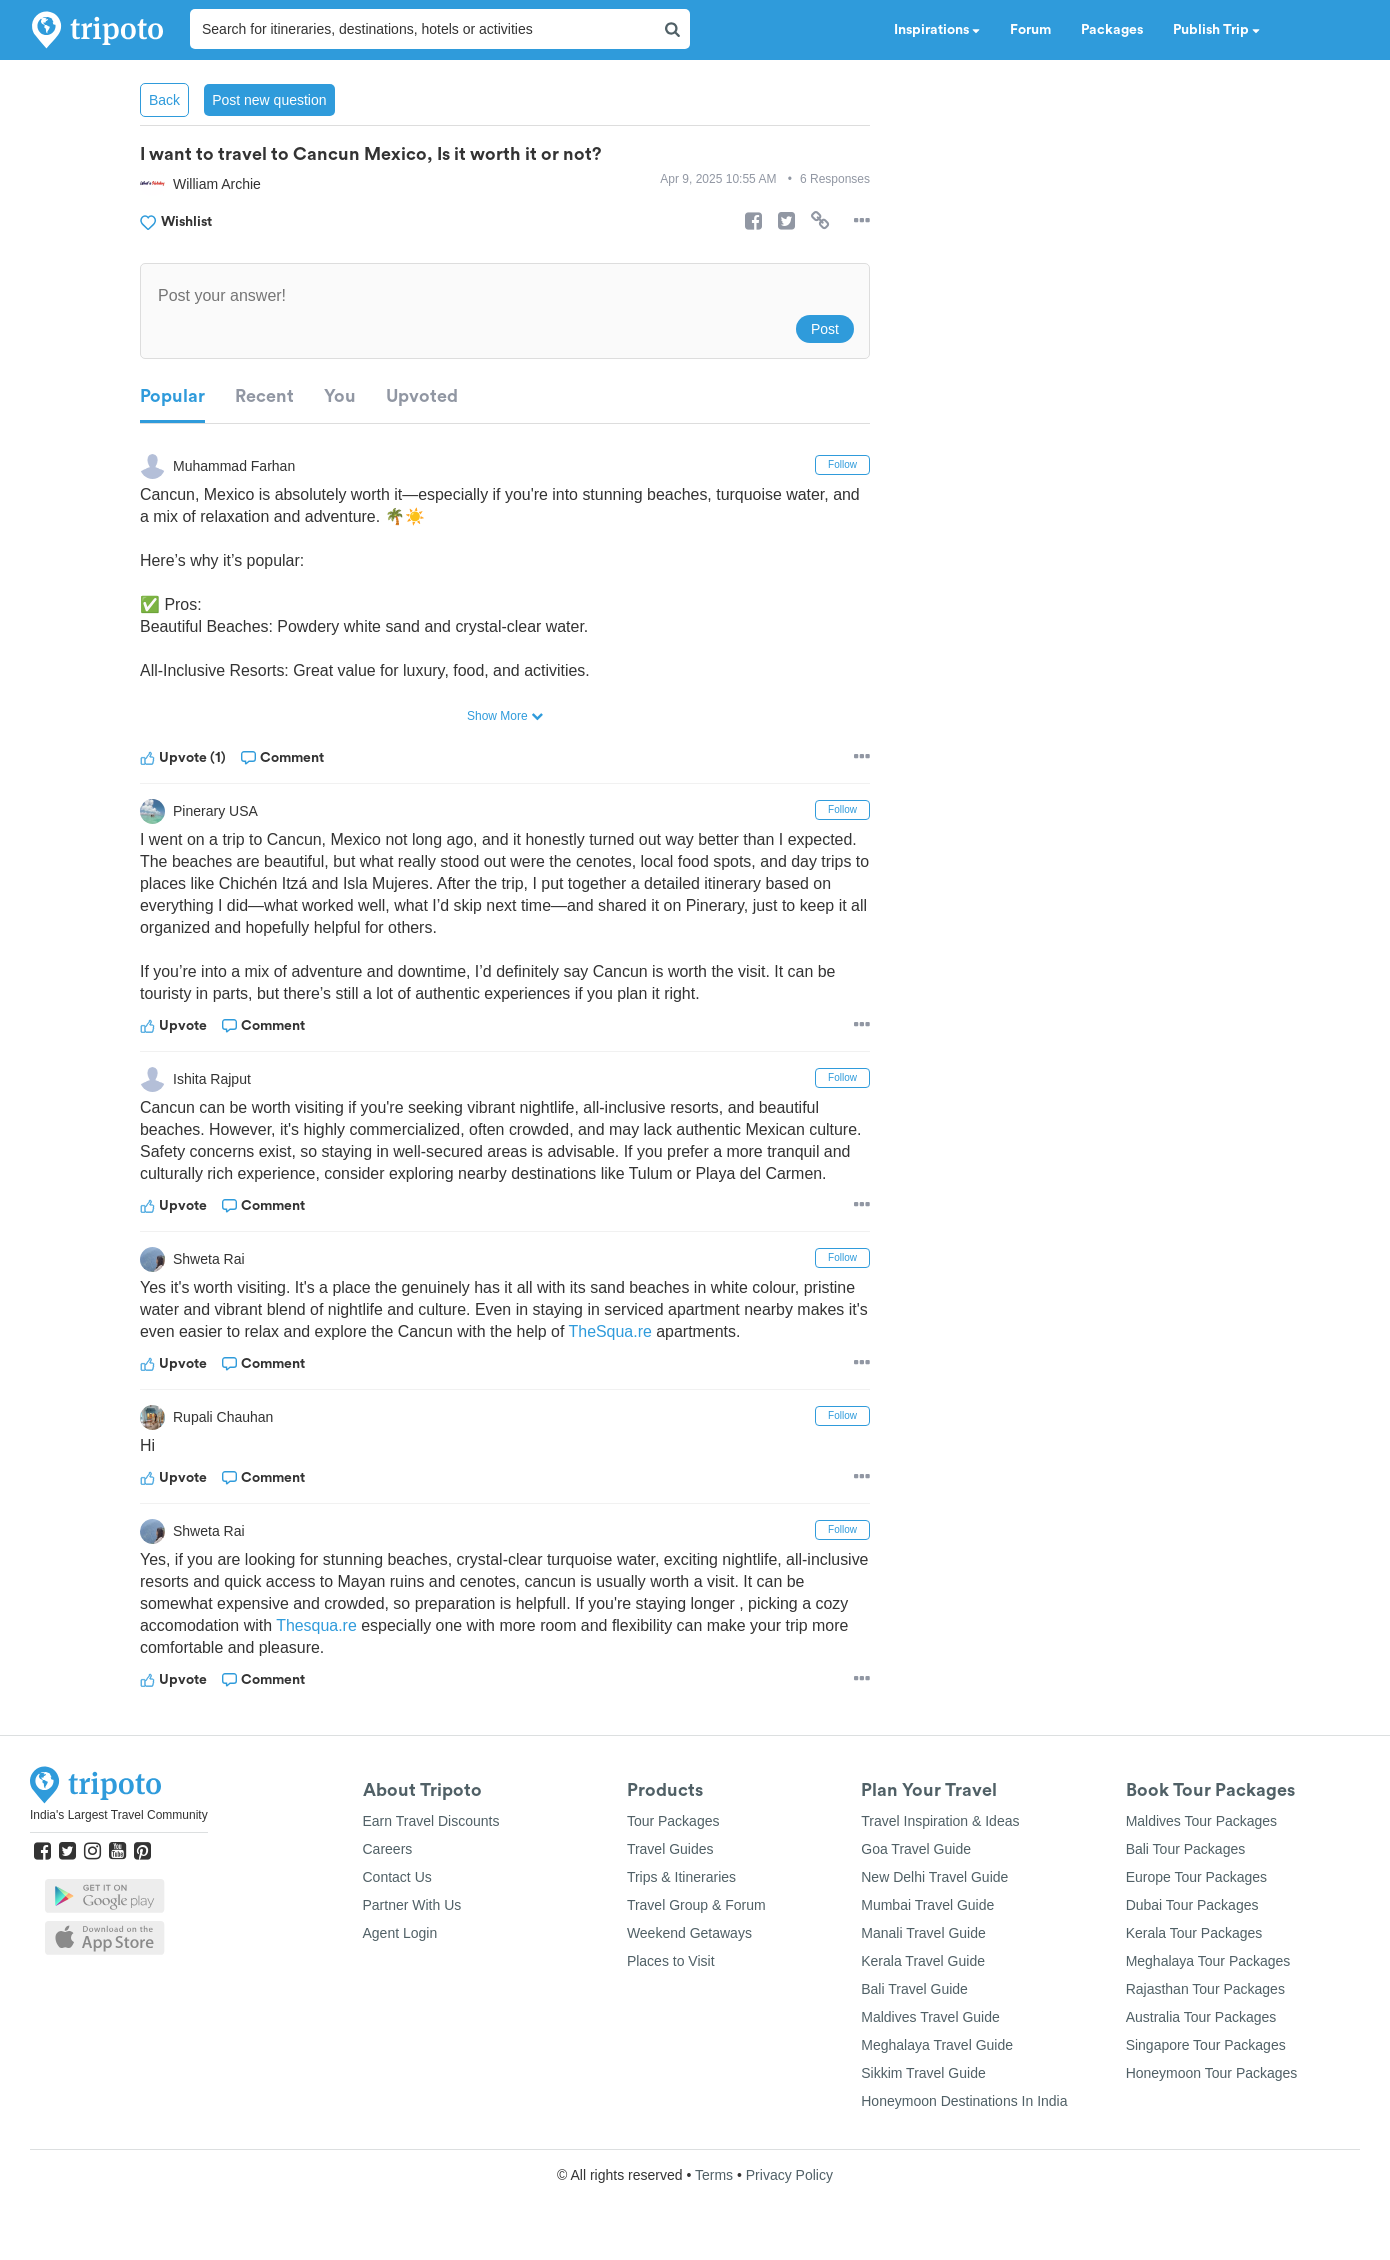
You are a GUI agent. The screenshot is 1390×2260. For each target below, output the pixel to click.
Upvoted (422, 396)
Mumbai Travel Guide (927, 1905)
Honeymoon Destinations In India (964, 2101)
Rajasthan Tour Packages (1205, 1989)
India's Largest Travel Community (119, 1815)
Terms (714, 2175)
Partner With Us (412, 1905)
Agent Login (400, 1933)
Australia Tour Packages (1201, 2017)
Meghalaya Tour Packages (1208, 1961)
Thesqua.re (354, 1625)
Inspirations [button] (937, 30)
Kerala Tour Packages (1194, 1933)
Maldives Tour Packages (1201, 1821)
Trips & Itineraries (681, 1877)
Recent (264, 396)
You (340, 396)
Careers (388, 1849)
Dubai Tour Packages (1192, 1905)
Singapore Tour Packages (1206, 2045)
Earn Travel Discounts (431, 1821)
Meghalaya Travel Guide (937, 2045)
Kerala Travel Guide (923, 1961)
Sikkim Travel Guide (923, 2073)
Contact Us (397, 1877)
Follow (842, 464)
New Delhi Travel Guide (934, 1877)
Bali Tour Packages (1186, 1849)
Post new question (269, 100)
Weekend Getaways (689, 1933)
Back (164, 100)
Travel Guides (670, 1849)
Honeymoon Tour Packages (1212, 2073)
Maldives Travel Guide (930, 2017)
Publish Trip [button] (1216, 30)
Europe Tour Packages (1196, 1877)
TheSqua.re (636, 1331)
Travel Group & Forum (696, 1905)
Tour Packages (673, 1821)
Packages (1112, 30)
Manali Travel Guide (923, 1933)
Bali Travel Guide (914, 1989)
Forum (1030, 30)
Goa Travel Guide (916, 1849)
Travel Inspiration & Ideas (940, 1821)
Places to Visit (671, 1961)
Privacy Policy (789, 2175)
